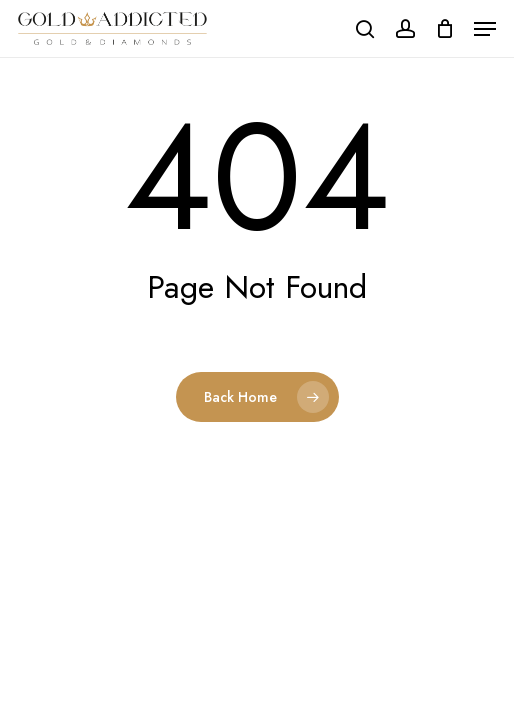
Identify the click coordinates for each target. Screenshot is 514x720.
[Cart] (444, 28)
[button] (485, 29)
